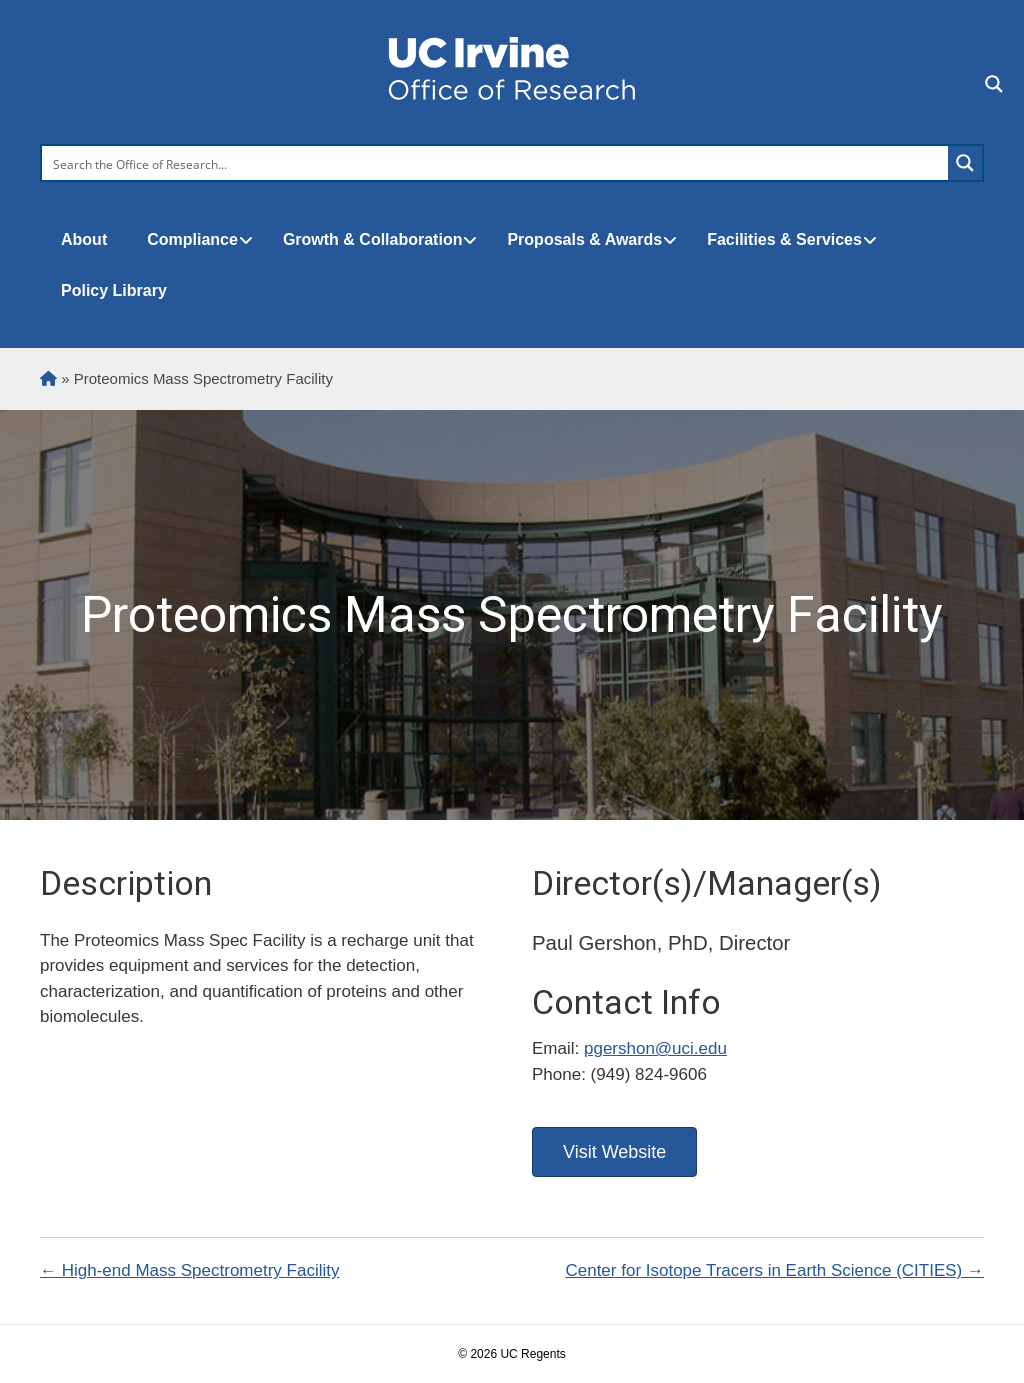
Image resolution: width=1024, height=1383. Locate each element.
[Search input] (496, 163)
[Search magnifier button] (965, 163)
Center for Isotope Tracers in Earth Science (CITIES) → (774, 1270)
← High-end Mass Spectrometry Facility (189, 1270)
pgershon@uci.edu (655, 1048)
